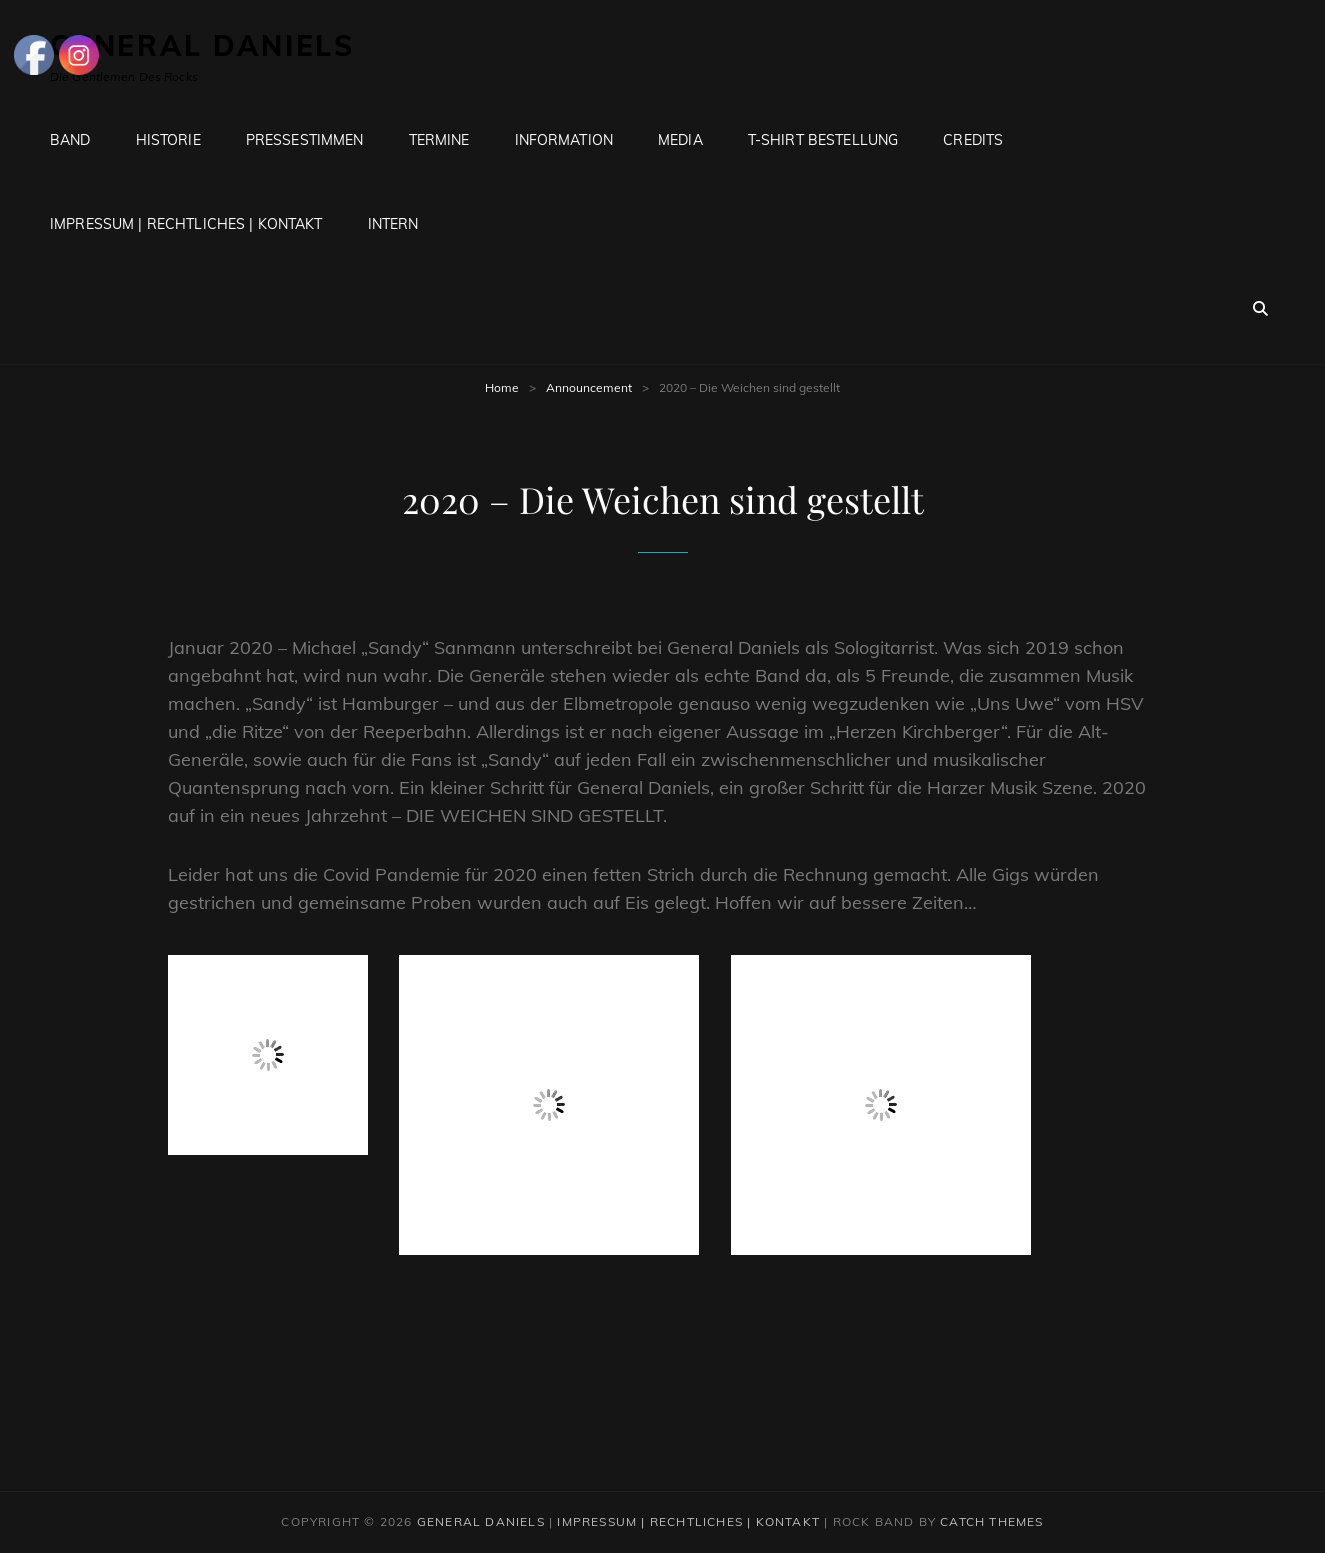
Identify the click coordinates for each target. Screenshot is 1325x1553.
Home (502, 387)
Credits (973, 140)
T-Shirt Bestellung (823, 140)
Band (70, 140)
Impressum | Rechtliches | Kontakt (186, 224)
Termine (439, 140)
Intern (393, 224)
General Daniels (481, 1521)
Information (564, 140)
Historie (168, 140)
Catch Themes (991, 1521)
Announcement (589, 387)
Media (680, 140)
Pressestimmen (305, 140)
